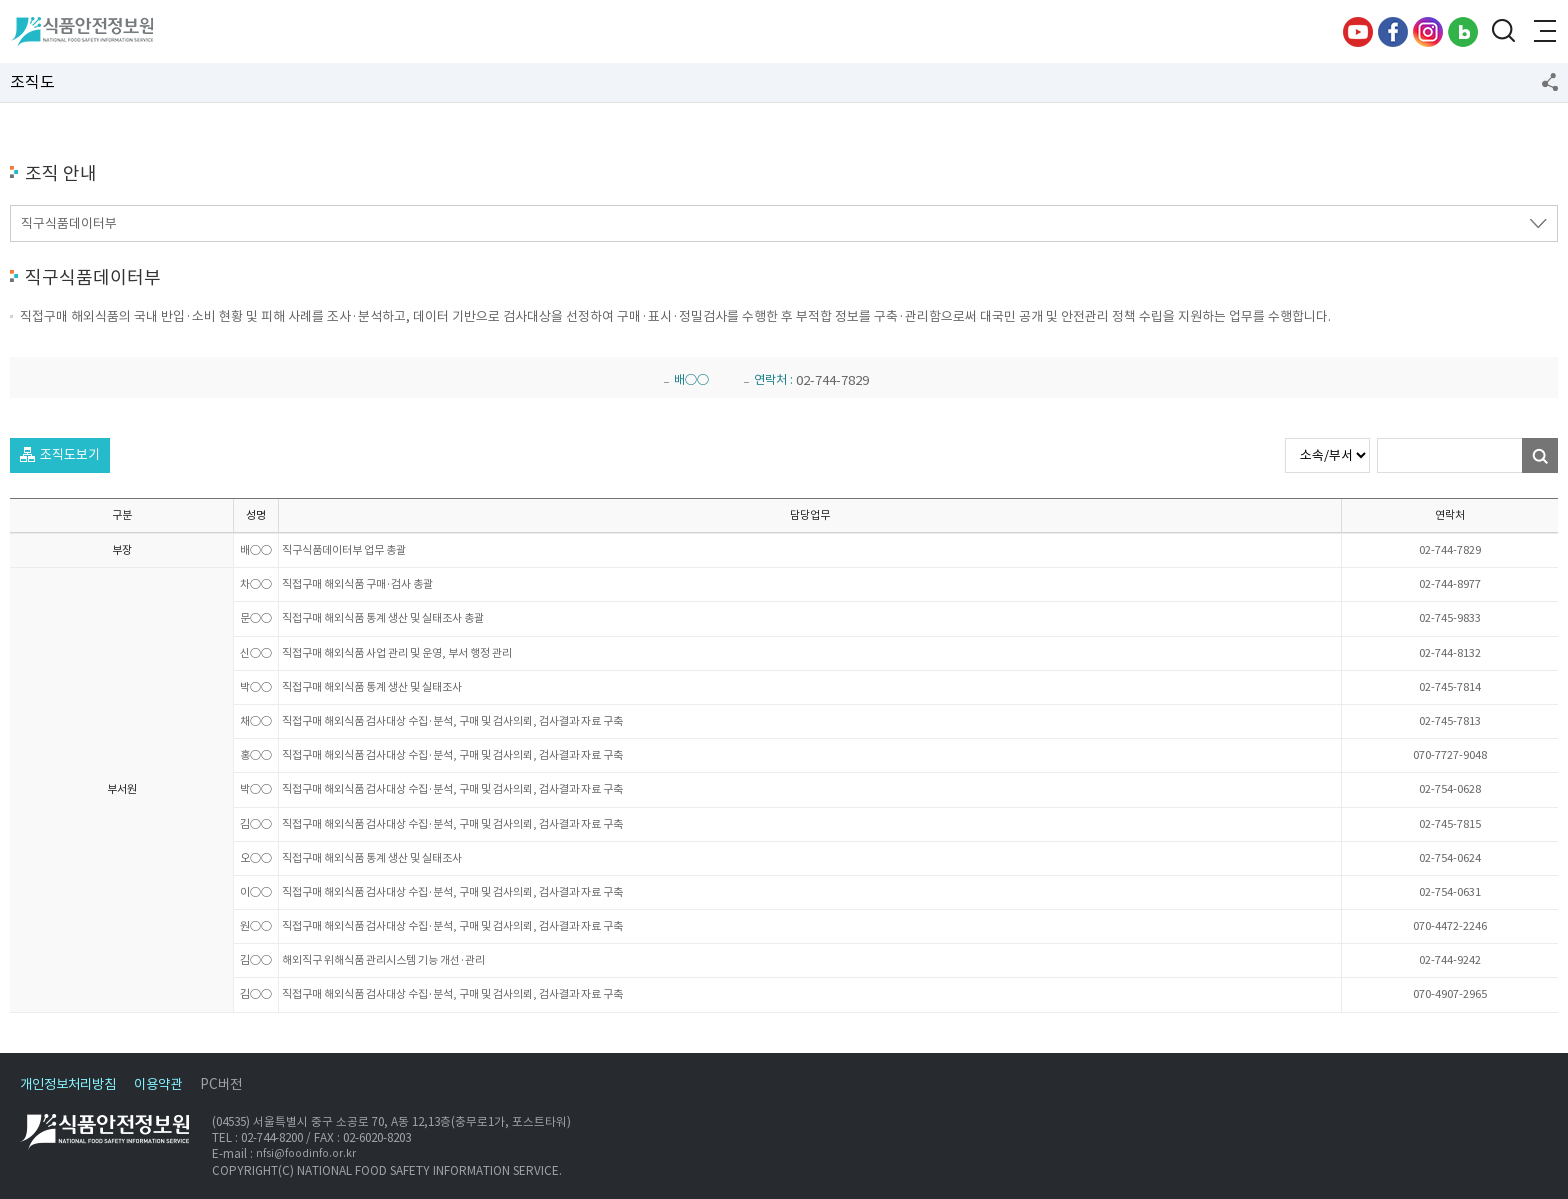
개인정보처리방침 (68, 1084)
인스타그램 (1428, 32)
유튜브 (1358, 32)
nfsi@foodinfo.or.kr (306, 1154)
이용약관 (158, 1084)
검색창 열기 (1503, 32)
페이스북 (1393, 32)
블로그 (1463, 32)
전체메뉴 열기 (1543, 32)
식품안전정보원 (81, 32)
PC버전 (221, 1084)
